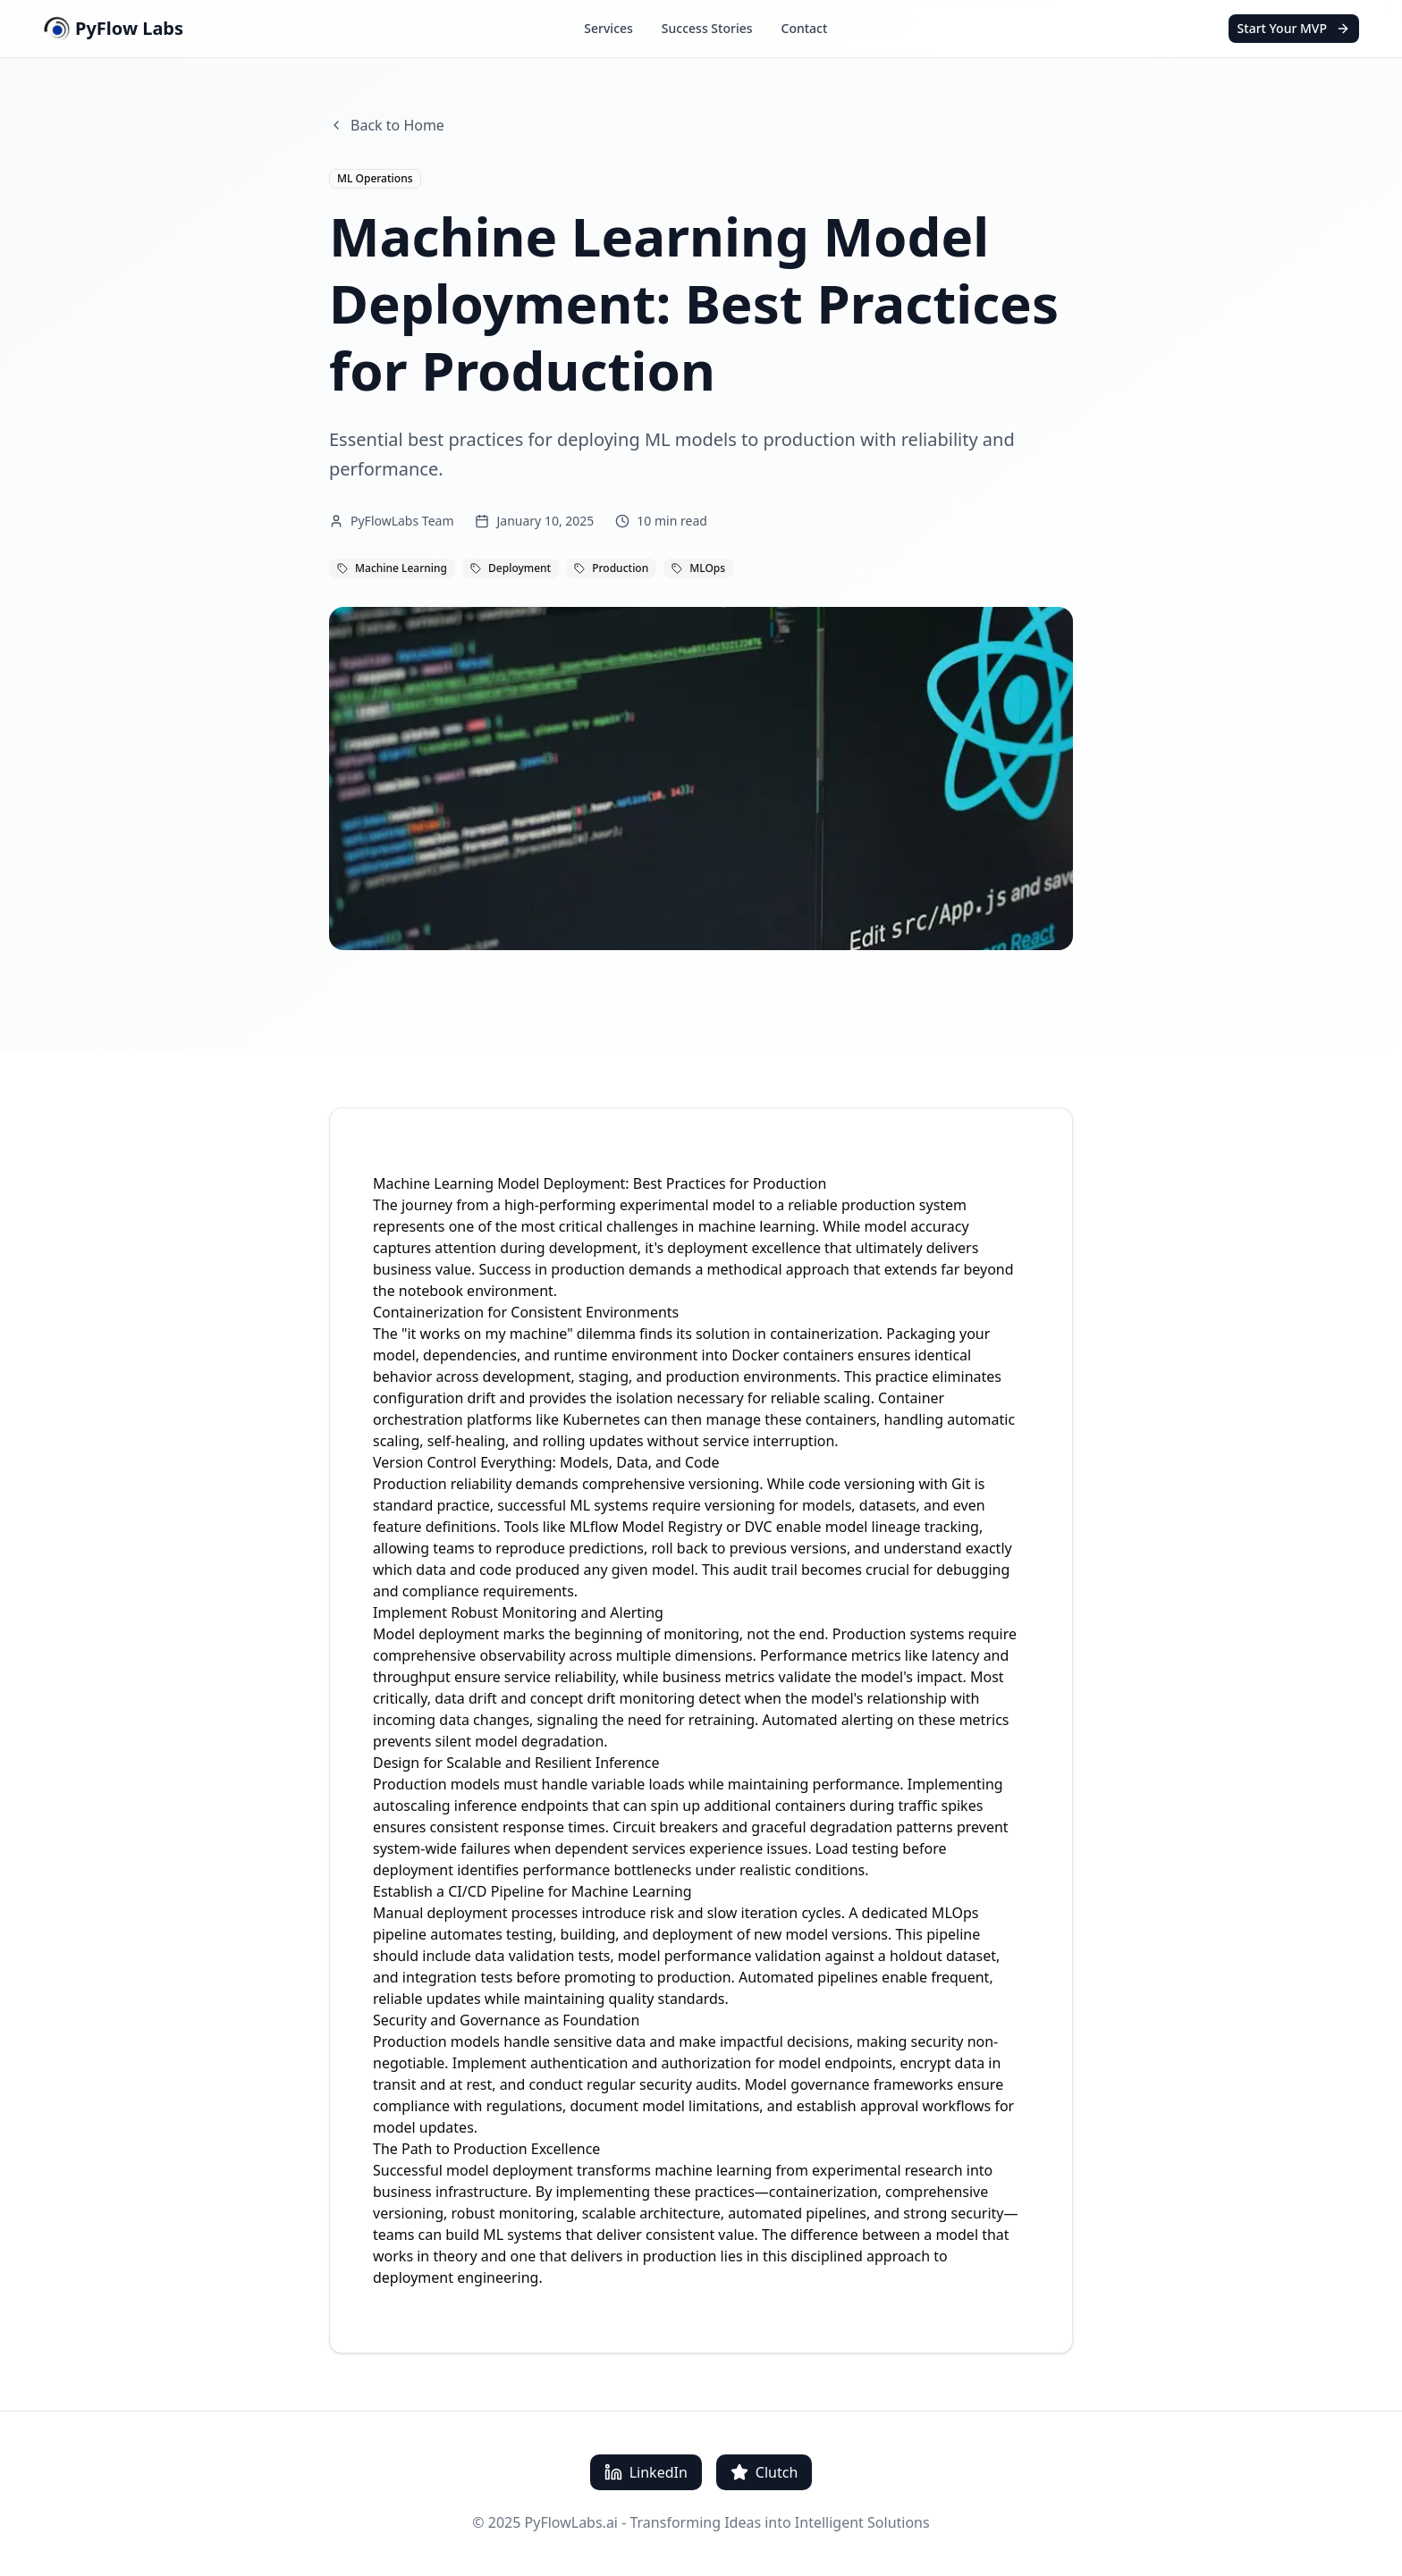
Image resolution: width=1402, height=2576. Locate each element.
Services (608, 28)
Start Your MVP (1293, 28)
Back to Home (386, 125)
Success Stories (707, 28)
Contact (804, 28)
